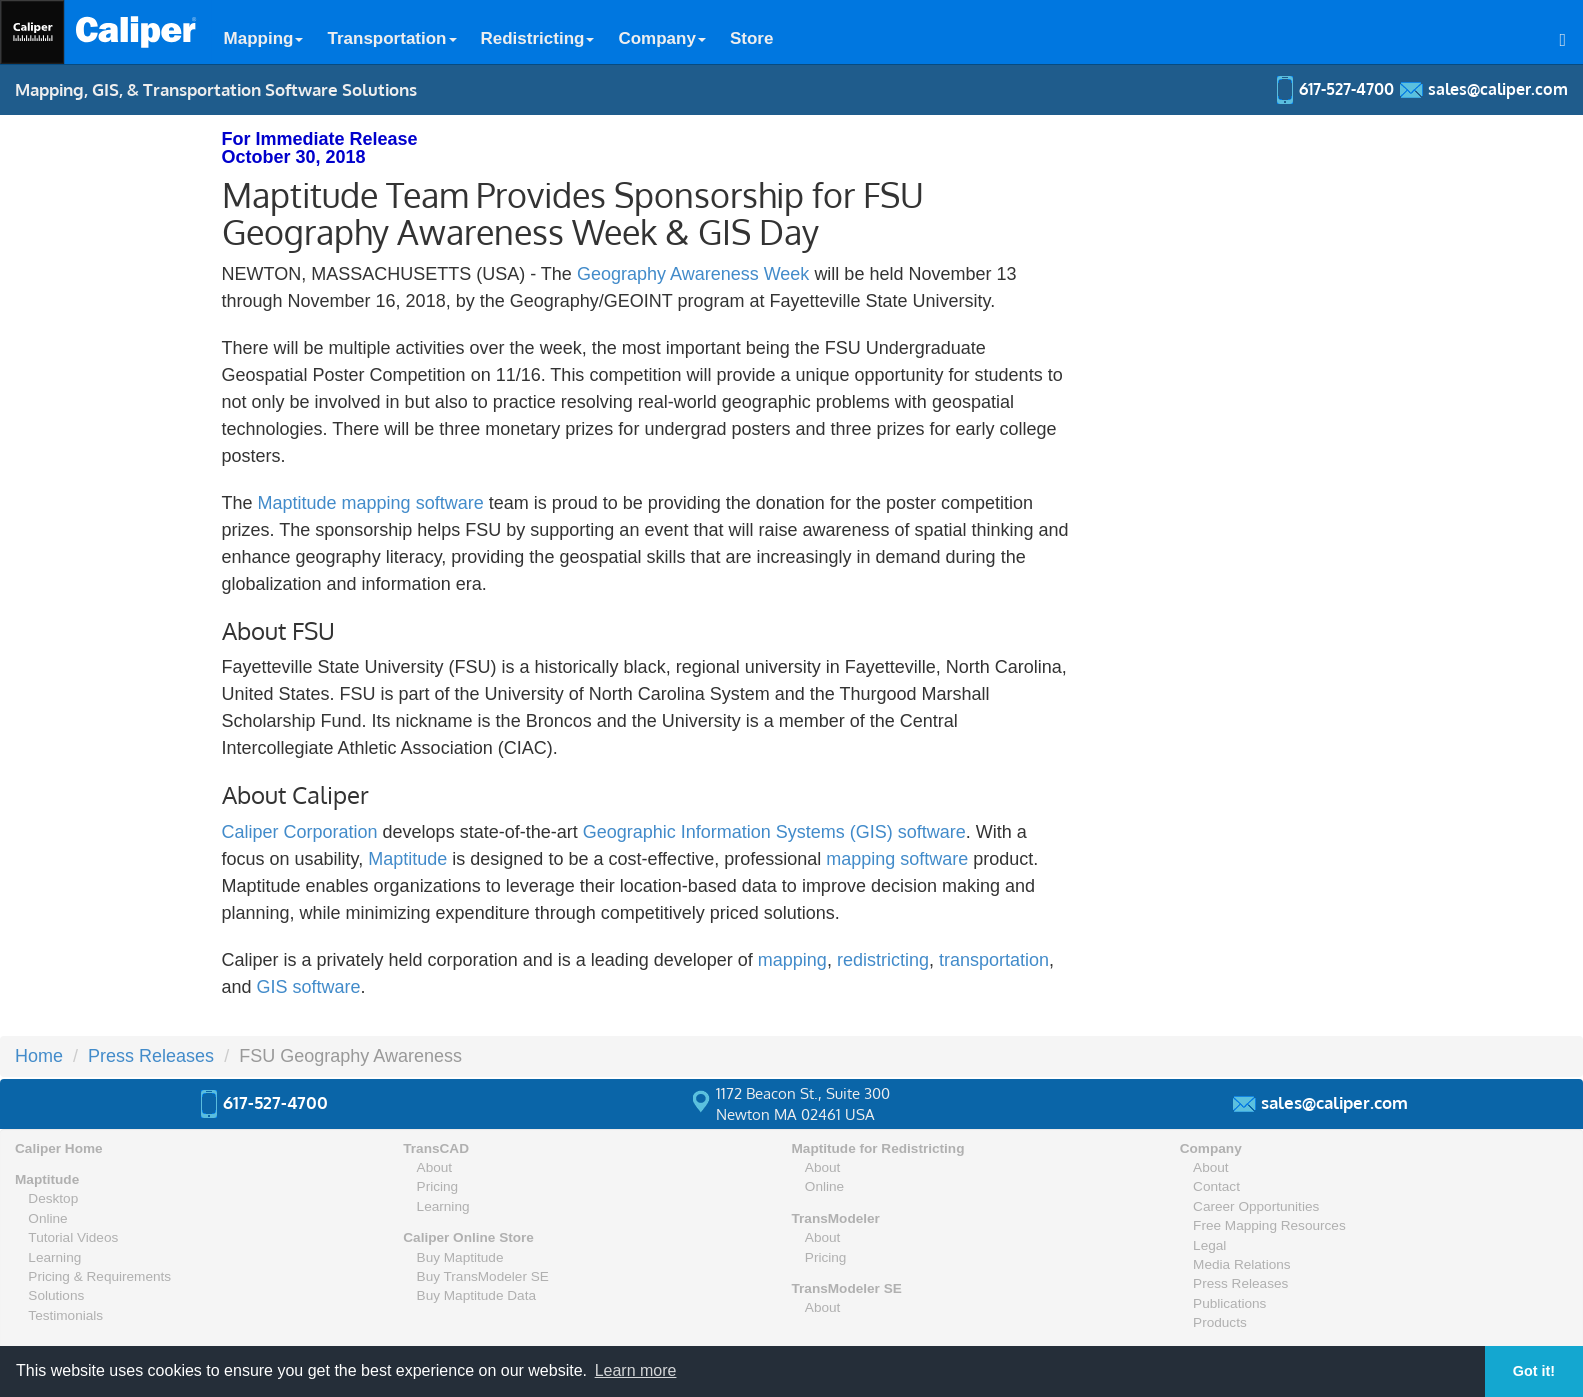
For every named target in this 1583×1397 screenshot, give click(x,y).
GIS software (309, 987)
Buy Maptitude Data (476, 1295)
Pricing (438, 1186)
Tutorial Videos (73, 1237)
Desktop (53, 1198)
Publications (1229, 1303)
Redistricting (538, 38)
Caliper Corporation (300, 832)
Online (47, 1218)
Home (39, 1056)
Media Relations (1241, 1264)
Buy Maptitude (460, 1257)
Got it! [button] (1534, 1371)
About (435, 1167)
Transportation (391, 38)
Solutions (56, 1295)
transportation (994, 960)
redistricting (883, 960)
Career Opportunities (1256, 1206)
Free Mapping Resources (1269, 1225)
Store (751, 38)
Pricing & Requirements (99, 1276)
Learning (54, 1257)
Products (1220, 1322)
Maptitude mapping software (371, 503)
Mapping (264, 38)
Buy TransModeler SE (483, 1276)
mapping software (897, 859)
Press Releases (151, 1056)
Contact (1216, 1186)
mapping (792, 960)
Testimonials (65, 1315)
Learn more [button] (636, 1370)
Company (661, 38)
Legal (1209, 1245)
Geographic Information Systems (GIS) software (774, 832)
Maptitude (407, 859)
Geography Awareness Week (695, 274)
